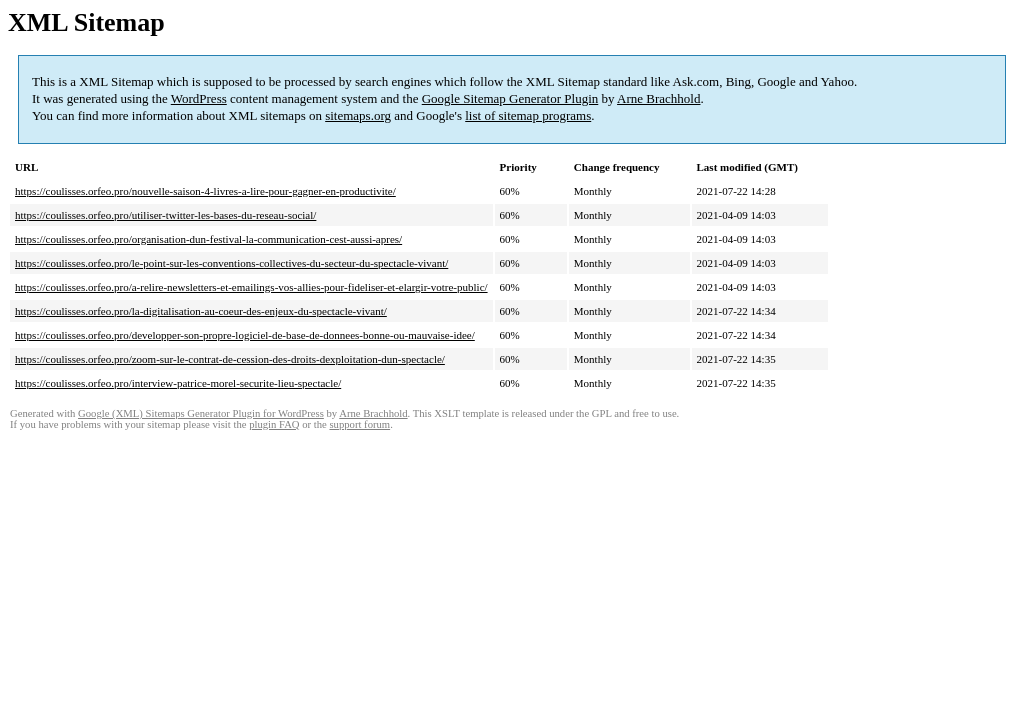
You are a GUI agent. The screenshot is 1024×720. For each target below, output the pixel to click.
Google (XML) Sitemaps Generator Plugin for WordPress (201, 413)
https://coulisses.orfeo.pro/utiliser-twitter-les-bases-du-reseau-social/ (165, 215)
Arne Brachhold (658, 98)
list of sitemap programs (528, 115)
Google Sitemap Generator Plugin (510, 98)
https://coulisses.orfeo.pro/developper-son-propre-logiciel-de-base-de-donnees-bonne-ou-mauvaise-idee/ (245, 335)
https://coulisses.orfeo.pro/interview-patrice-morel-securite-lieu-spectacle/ (178, 383)
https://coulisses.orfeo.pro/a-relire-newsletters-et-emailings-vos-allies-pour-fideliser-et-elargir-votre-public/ (251, 287)
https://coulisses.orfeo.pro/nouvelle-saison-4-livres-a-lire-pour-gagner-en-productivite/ (205, 191)
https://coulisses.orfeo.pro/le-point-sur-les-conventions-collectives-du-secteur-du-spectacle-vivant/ (231, 263)
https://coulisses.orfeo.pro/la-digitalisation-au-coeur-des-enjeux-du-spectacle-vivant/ (201, 311)
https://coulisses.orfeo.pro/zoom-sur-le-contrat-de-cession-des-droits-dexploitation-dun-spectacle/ (230, 359)
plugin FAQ (274, 424)
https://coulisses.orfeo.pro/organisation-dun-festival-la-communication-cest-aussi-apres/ (208, 239)
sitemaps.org (358, 115)
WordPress (199, 98)
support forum (359, 424)
